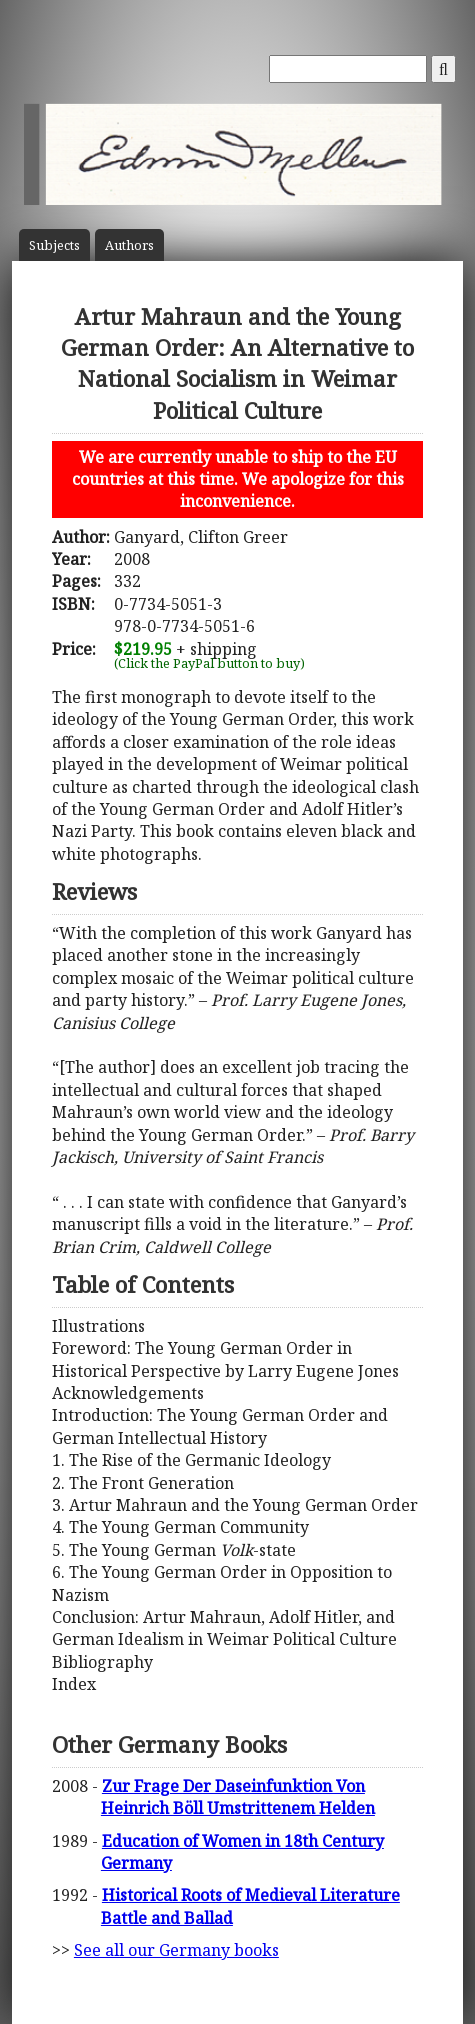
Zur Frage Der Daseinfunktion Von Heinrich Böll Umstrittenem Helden (238, 1797)
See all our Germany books (176, 1950)
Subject (54, 245)
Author (129, 245)
